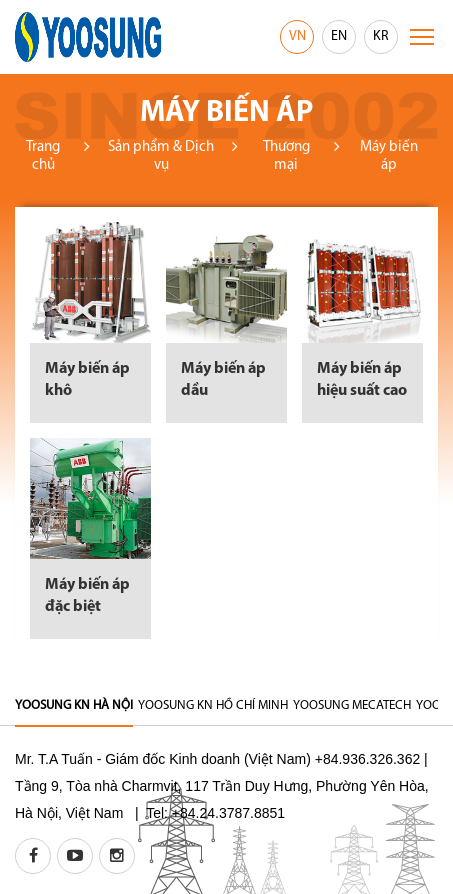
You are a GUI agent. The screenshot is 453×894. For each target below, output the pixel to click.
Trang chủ (43, 156)
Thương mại (286, 156)
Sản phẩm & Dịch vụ (161, 156)
